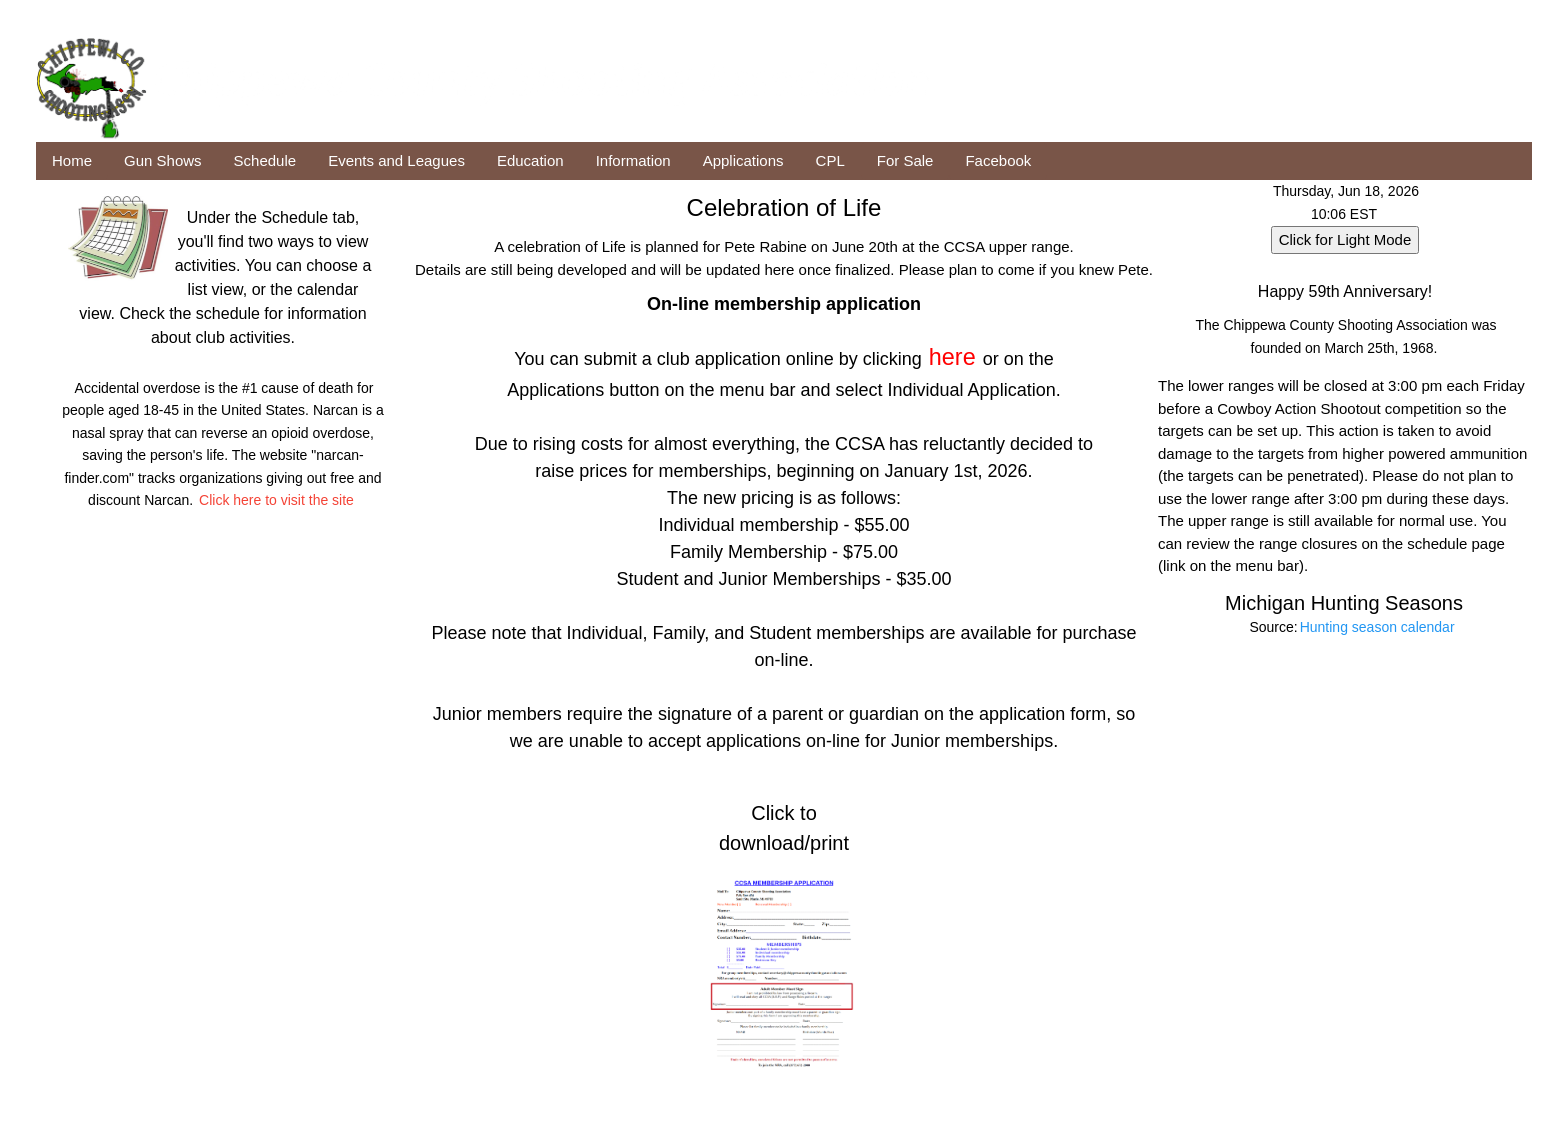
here (952, 357)
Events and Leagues (396, 160)
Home (72, 160)
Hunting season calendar (1377, 627)
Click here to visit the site (276, 500)
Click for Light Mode (1345, 239)
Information (633, 160)
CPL (830, 160)
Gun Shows (163, 160)
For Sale (905, 160)
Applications (743, 160)
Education (530, 160)
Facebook (998, 160)
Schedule (265, 160)
